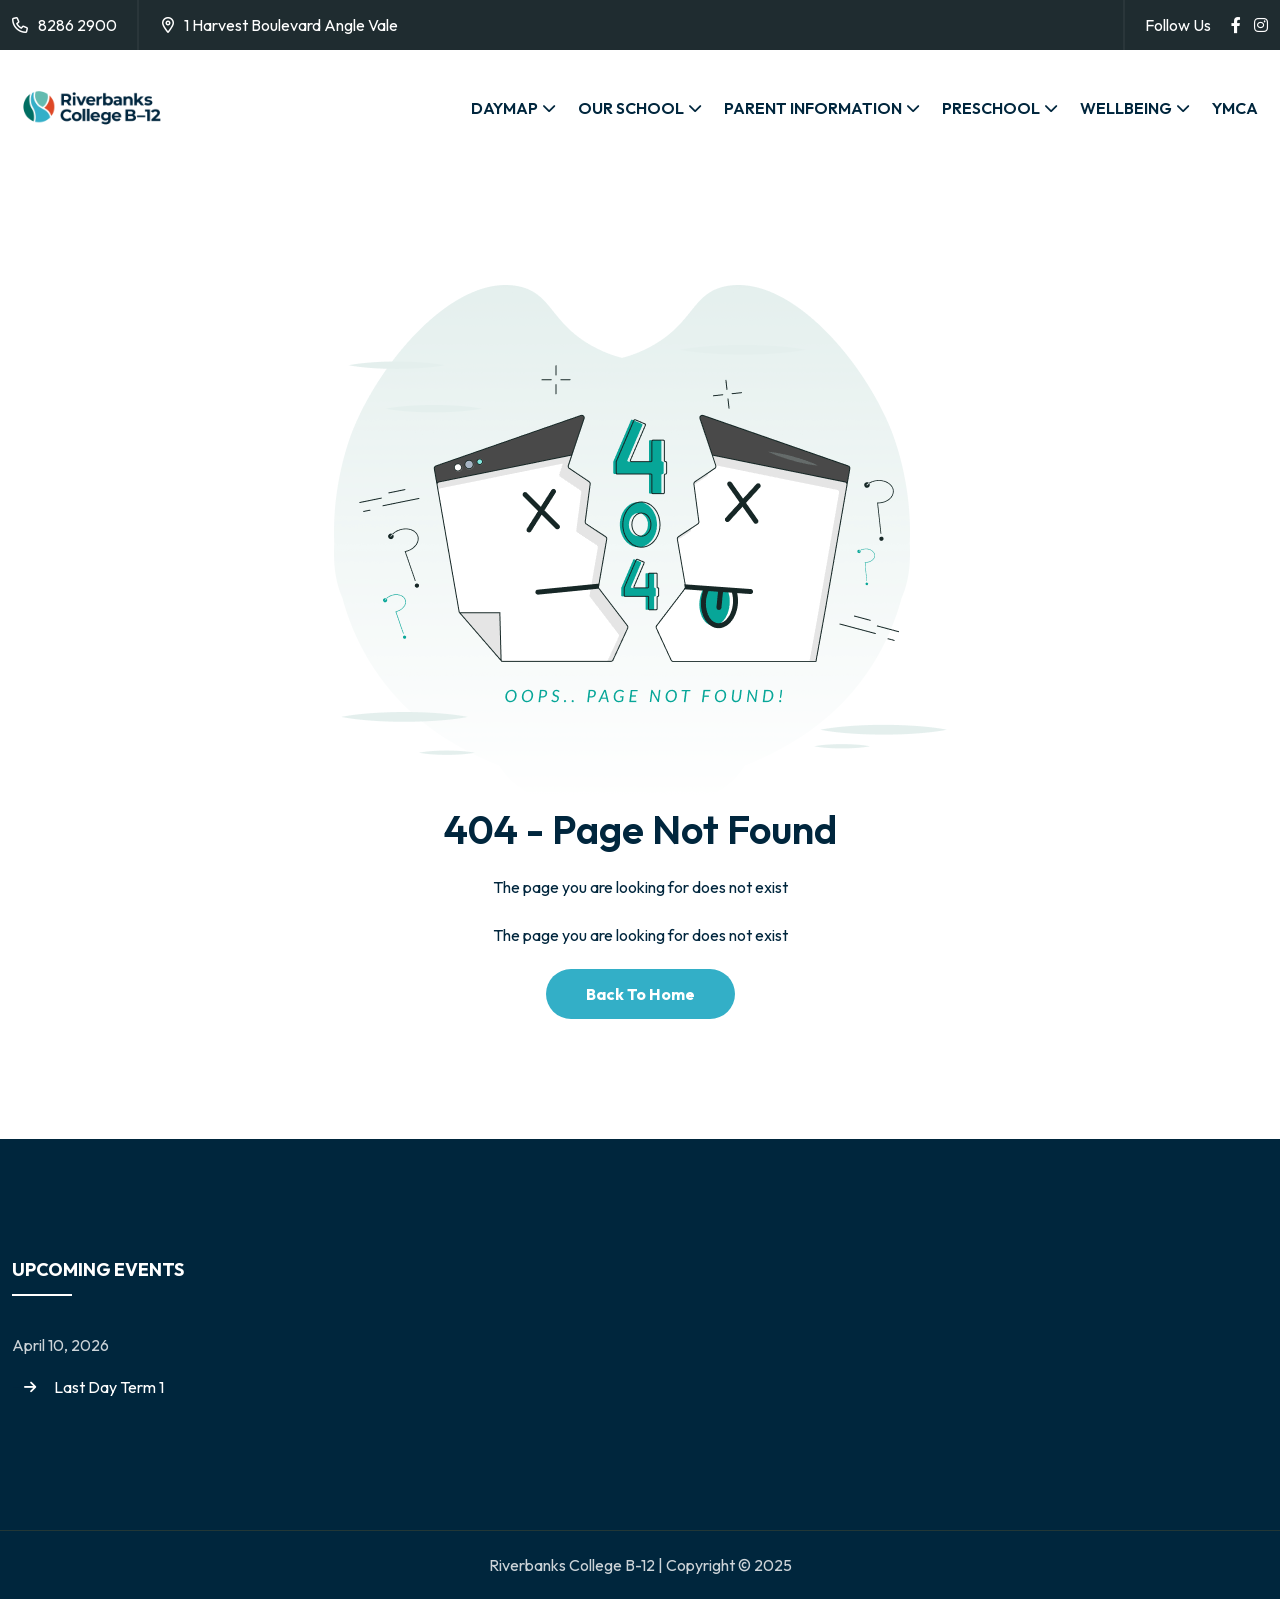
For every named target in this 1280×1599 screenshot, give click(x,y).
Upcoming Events (98, 1269)
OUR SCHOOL (631, 108)
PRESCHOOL (991, 108)
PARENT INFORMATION (813, 108)
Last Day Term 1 (109, 1387)
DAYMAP (504, 108)
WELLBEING (1126, 108)
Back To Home (640, 994)
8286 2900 (77, 25)
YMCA (1235, 108)
